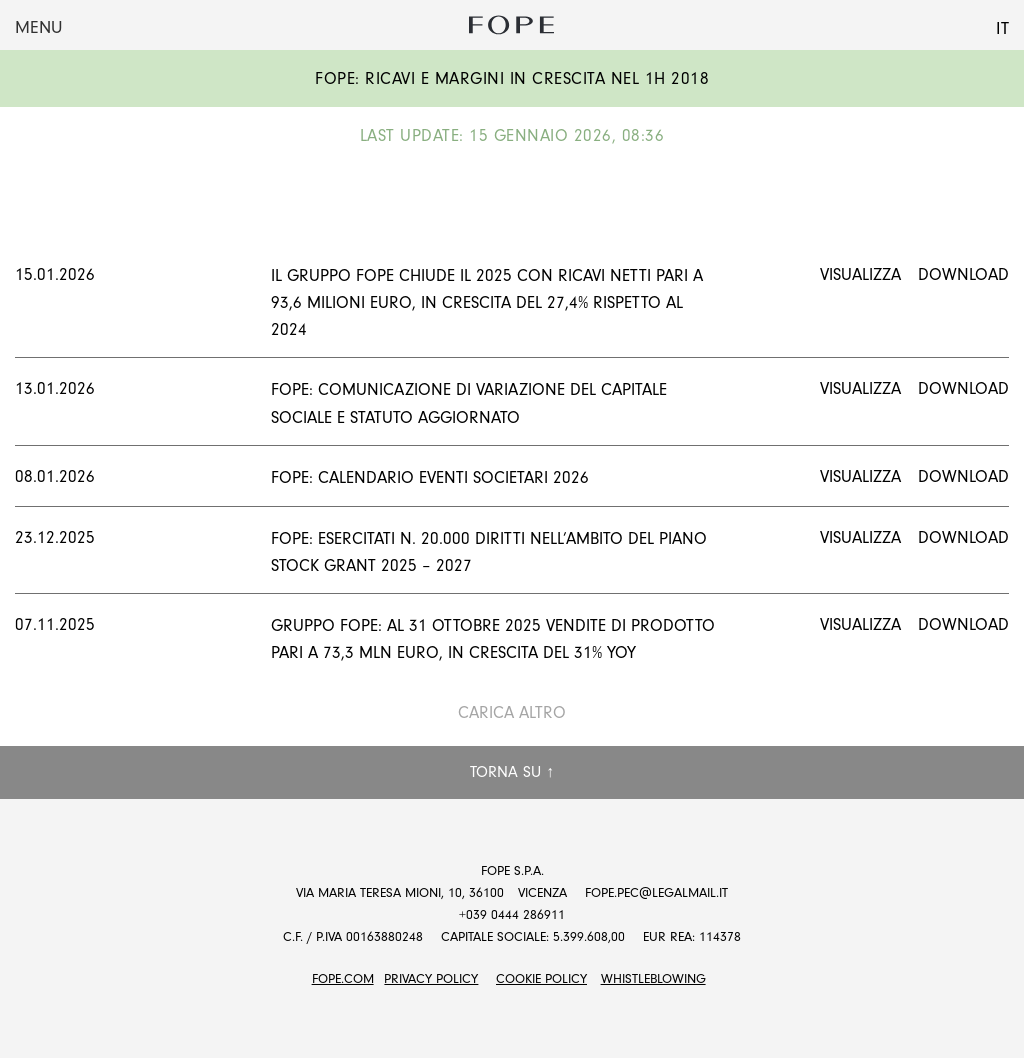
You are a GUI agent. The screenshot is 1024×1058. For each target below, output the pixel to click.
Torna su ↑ (512, 772)
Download (963, 274)
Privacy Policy (431, 978)
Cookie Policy (541, 978)
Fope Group (512, 25)
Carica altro (512, 712)
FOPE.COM (343, 978)
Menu (38, 27)
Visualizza (860, 274)
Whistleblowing (653, 978)
